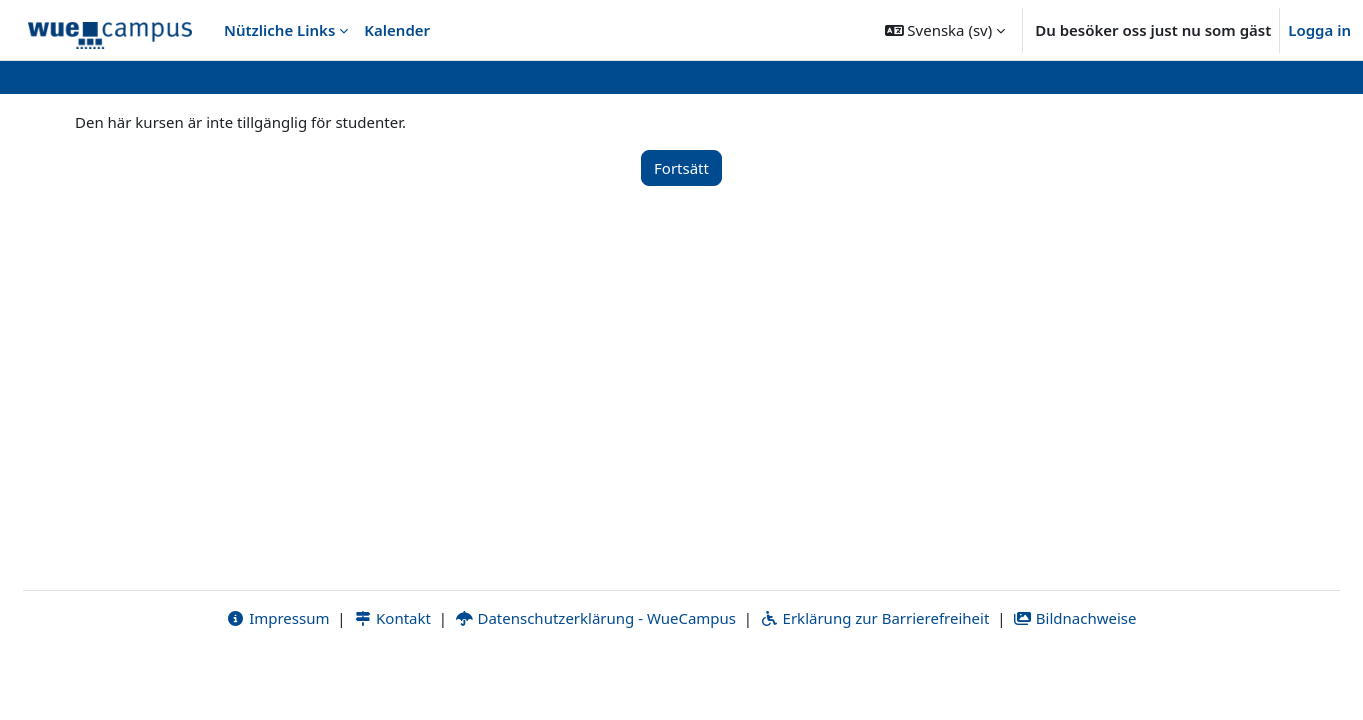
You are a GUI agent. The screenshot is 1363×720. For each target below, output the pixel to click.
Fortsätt (681, 168)
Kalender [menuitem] (397, 30)
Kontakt (392, 677)
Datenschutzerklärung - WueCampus (595, 677)
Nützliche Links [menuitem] (279, 30)
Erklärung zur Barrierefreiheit (874, 677)
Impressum (277, 677)
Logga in (1319, 30)
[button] (945, 30)
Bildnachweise (1074, 677)
